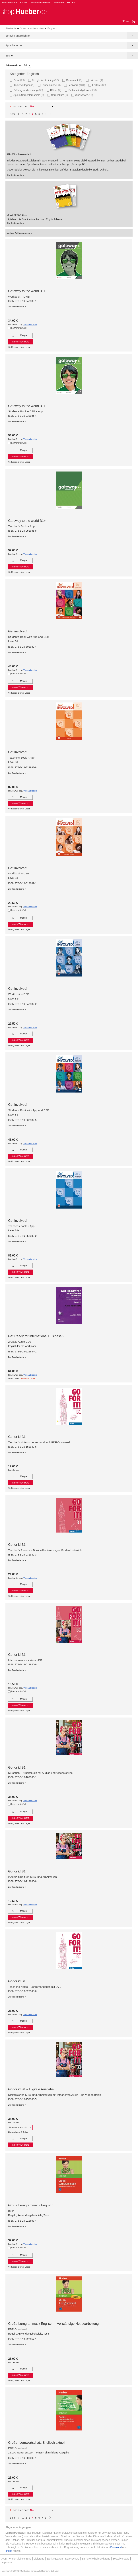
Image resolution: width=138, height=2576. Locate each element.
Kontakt (24, 2)
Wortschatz (84, 94)
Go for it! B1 (17, 1437)
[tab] (69, 66)
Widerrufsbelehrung (20, 2558)
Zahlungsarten (55, 2558)
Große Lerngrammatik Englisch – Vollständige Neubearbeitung (53, 2323)
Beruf (19, 80)
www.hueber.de (9, 2)
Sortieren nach (21, 106)
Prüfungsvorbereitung (28, 90)
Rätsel (56, 90)
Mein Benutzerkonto (40, 2)
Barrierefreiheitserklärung (96, 2558)
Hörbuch (97, 80)
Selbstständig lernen (83, 90)
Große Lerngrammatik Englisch (30, 2205)
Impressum (7, 2562)
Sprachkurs (60, 94)
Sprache (17, 35)
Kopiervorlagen (24, 85)
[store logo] (24, 11)
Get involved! (17, 631)
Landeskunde (51, 85)
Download (115, 2547)
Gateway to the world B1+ (27, 291)
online (8, 2550)
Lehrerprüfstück (18, 328)
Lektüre (99, 85)
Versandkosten (30, 324)
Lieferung (39, 2558)
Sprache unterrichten (32, 28)
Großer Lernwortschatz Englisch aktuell (36, 2442)
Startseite (10, 28)
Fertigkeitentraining (46, 80)
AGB (4, 2558)
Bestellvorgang (121, 2558)
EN (73, 2)
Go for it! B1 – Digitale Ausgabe (31, 2089)
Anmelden (59, 2)
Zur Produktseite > (17, 307)
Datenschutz (72, 2558)
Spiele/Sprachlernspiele (29, 94)
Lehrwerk (77, 85)
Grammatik (74, 80)
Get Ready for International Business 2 (36, 1336)
